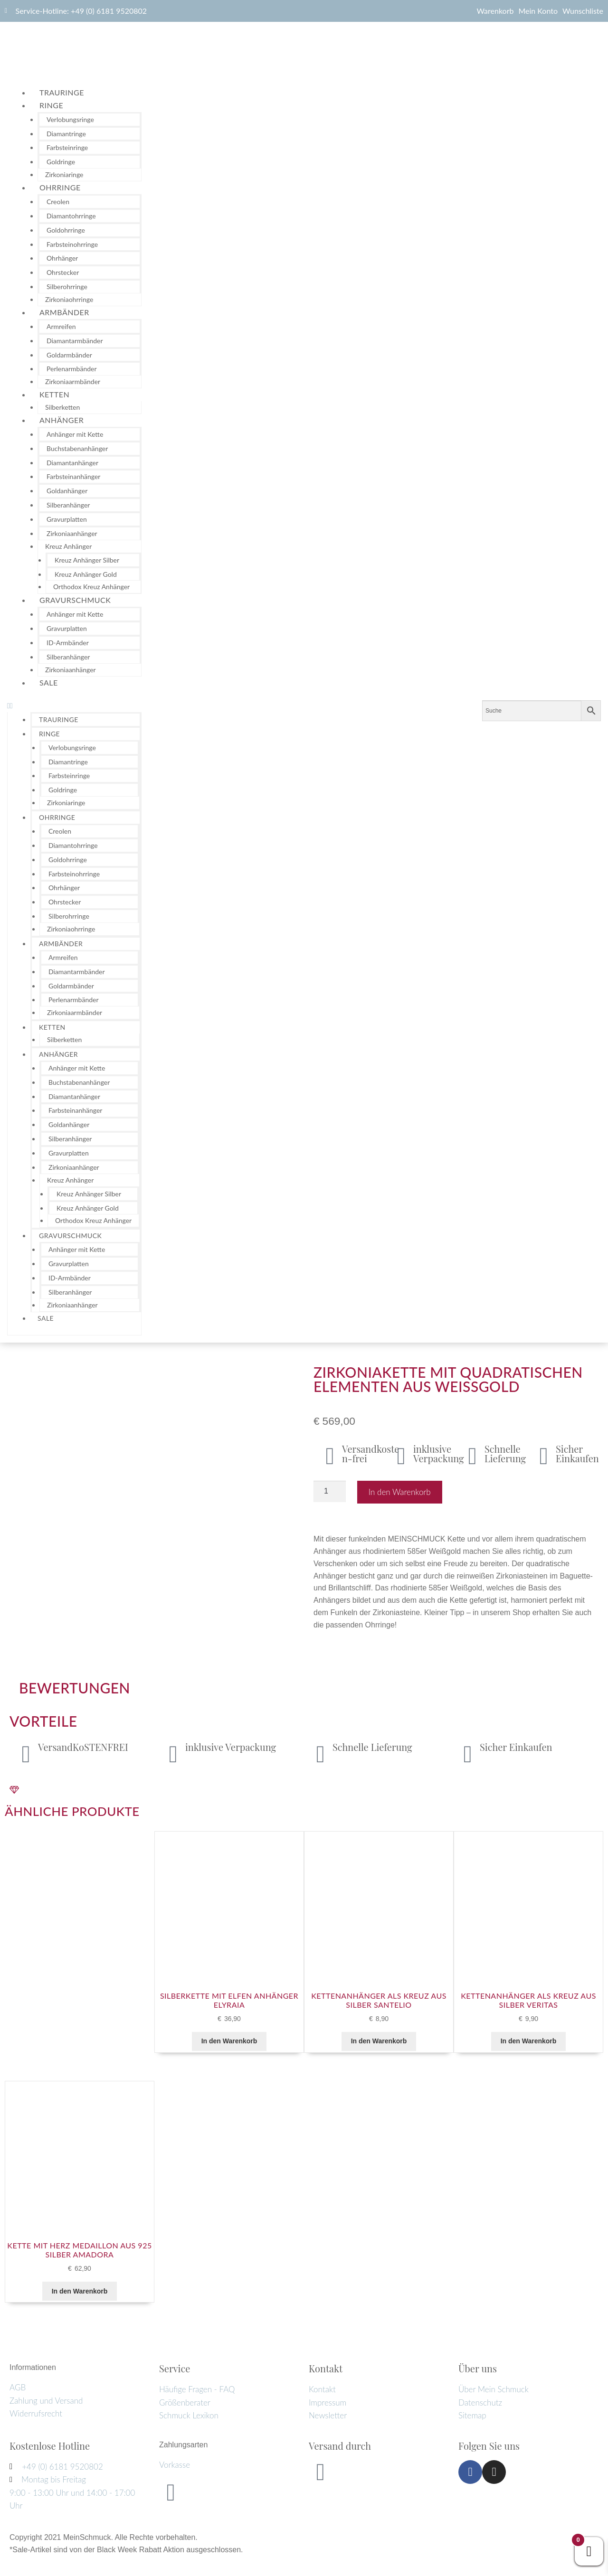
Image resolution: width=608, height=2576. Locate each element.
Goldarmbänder (69, 355)
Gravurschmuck (75, 599)
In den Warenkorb (400, 1492)
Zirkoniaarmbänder (72, 381)
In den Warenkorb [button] (229, 2041)
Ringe (51, 105)
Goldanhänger (67, 491)
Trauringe (61, 92)
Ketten (54, 394)
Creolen (58, 201)
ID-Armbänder (68, 643)
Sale (48, 682)
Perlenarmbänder (72, 369)
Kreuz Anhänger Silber (87, 560)
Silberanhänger (68, 505)
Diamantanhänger (72, 463)
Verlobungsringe (70, 119)
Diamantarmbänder (75, 341)
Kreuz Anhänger (68, 546)
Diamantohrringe (71, 216)
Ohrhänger (62, 258)
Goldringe (61, 162)
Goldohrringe (66, 230)
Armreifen (61, 326)
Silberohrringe (67, 286)
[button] (74, 706)
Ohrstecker (63, 272)
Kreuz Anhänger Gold (86, 574)
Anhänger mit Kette (75, 434)
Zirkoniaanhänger (72, 533)
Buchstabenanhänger (77, 448)
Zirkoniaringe (64, 174)
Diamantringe (66, 134)
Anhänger (61, 419)
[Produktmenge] (330, 1492)
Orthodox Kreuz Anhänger (91, 587)
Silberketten (62, 407)
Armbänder (64, 312)
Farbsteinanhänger (73, 476)
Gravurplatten (67, 519)
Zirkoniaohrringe (69, 299)
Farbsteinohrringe (72, 244)
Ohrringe (60, 187)
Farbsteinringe (67, 147)
